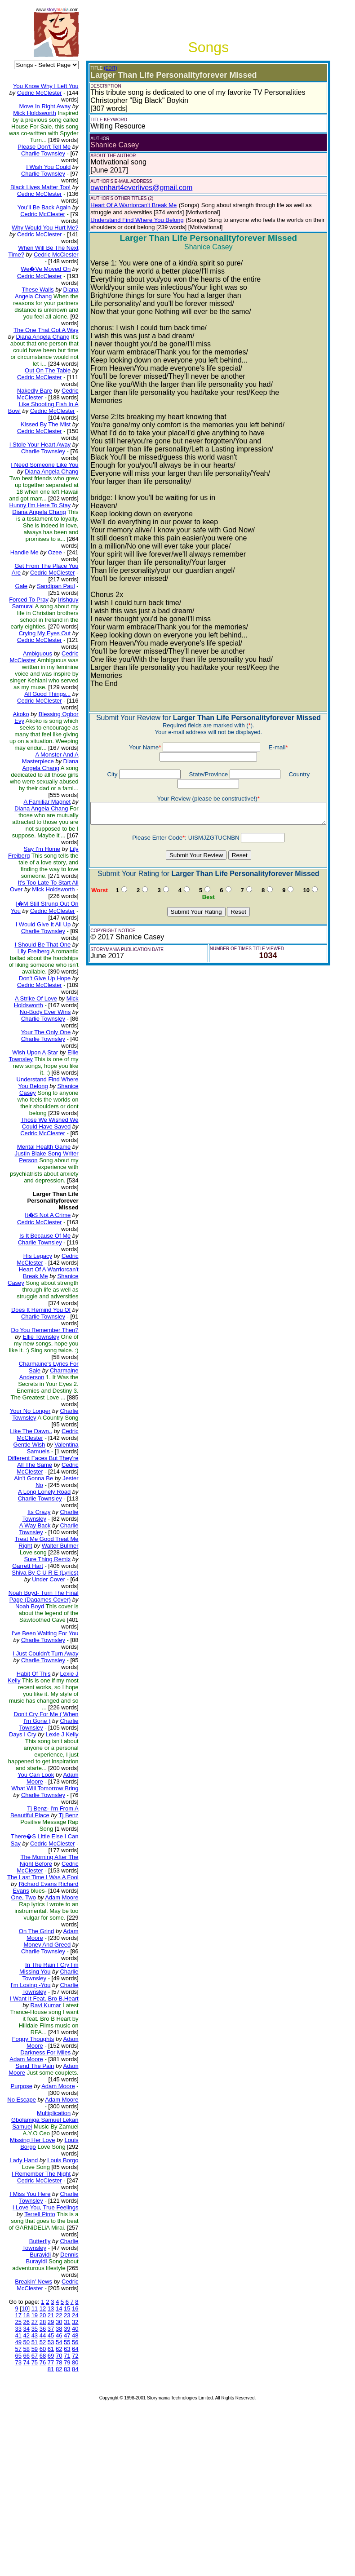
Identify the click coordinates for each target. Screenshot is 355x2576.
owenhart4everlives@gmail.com (134, 187)
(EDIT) (103, 68)
